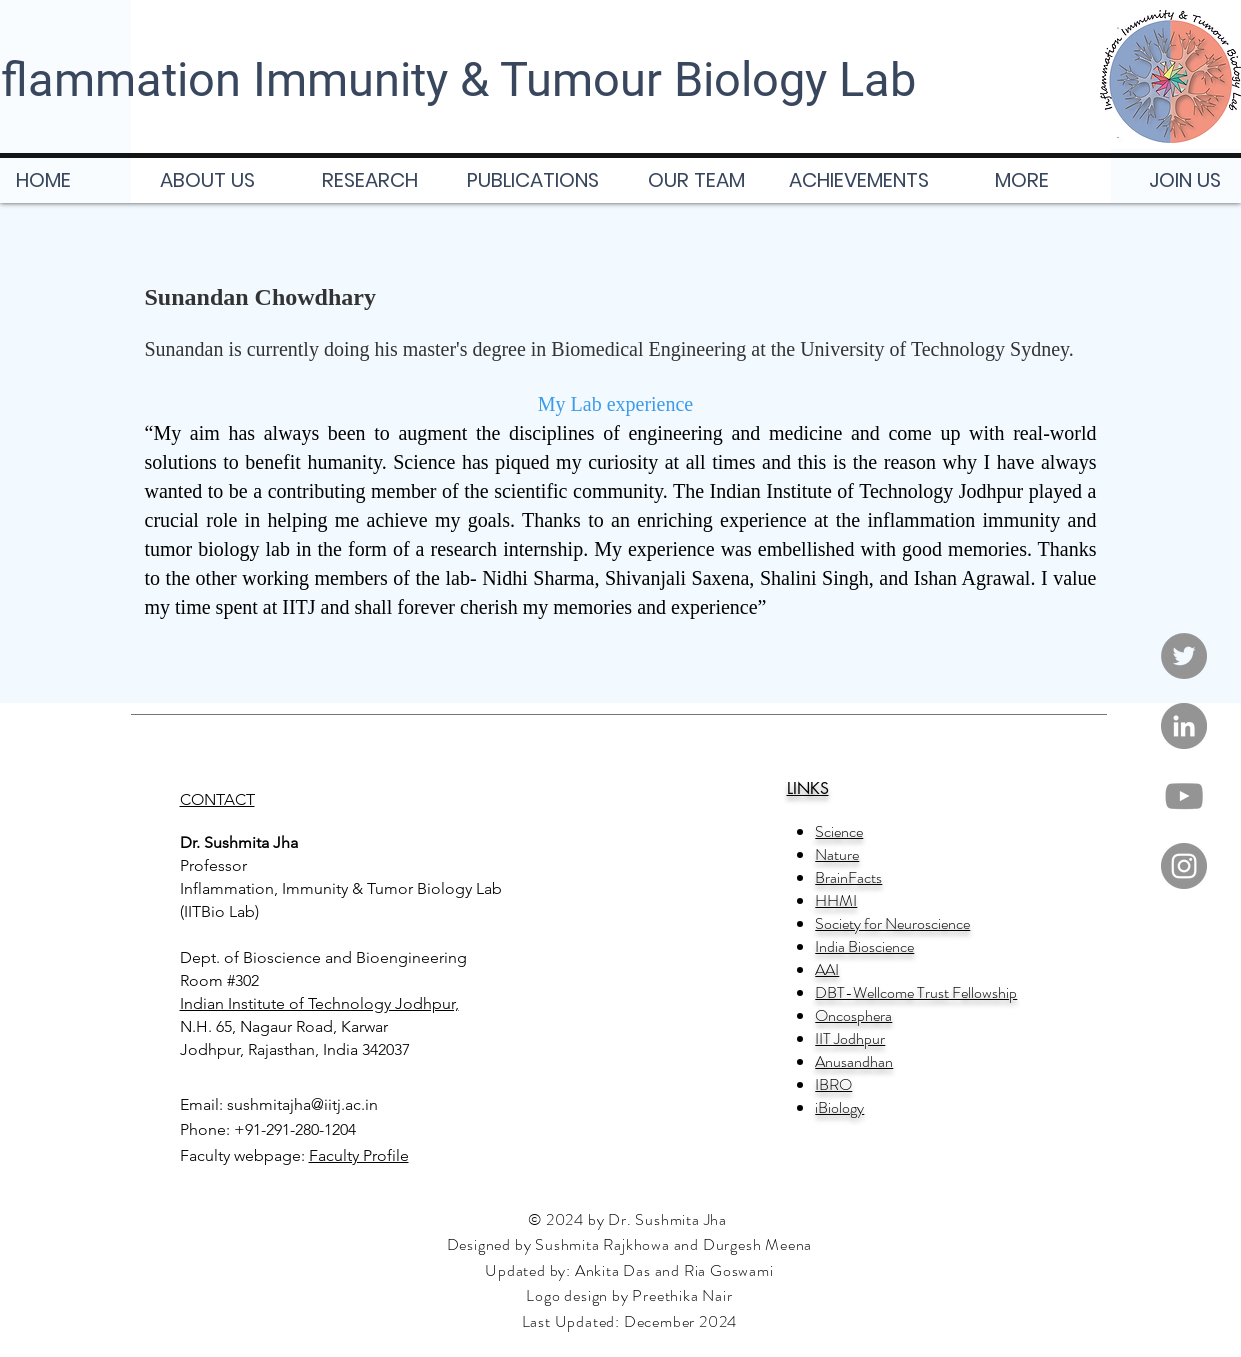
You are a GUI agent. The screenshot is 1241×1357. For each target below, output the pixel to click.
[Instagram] (1184, 866)
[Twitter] (1184, 656)
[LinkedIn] (1184, 726)
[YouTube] (1184, 796)
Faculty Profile (359, 1155)
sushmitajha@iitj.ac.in (302, 1104)
